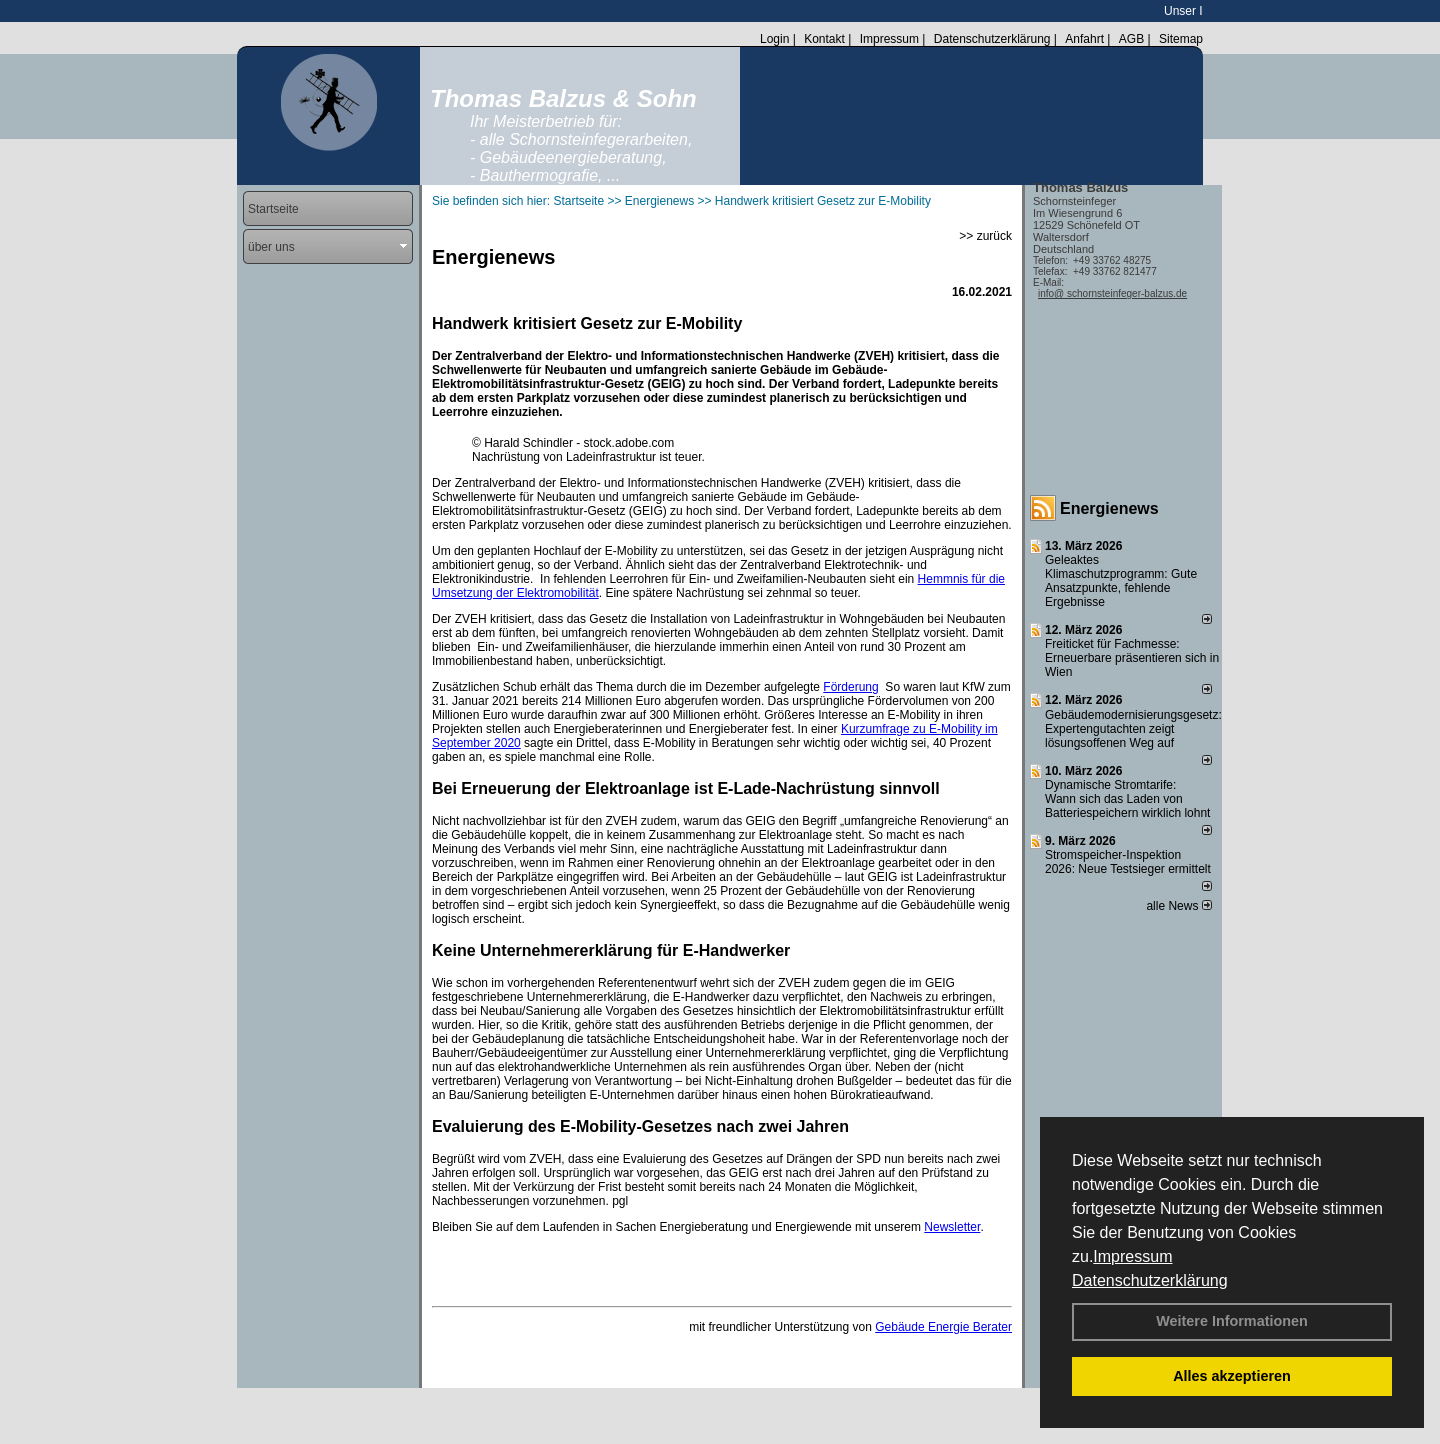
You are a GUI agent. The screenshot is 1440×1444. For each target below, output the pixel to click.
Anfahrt (1084, 39)
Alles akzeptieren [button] (1232, 1376)
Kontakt (824, 39)
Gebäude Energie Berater (943, 1327)
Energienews (1109, 508)
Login (774, 39)
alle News (1178, 906)
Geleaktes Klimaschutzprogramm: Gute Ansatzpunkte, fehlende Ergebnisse (1121, 581)
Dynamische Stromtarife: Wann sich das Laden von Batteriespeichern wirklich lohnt (1127, 799)
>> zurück (985, 236)
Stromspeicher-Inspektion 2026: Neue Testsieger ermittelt (1128, 862)
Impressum (1132, 1256)
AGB (1131, 39)
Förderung (850, 687)
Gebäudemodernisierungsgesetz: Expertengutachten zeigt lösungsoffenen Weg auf (1133, 729)
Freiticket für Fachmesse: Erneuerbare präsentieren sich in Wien (1132, 658)
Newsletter (952, 1227)
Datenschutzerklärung (1150, 1280)
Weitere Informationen (1232, 1321)
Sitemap (1181, 39)
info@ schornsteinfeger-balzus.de (1112, 293)
